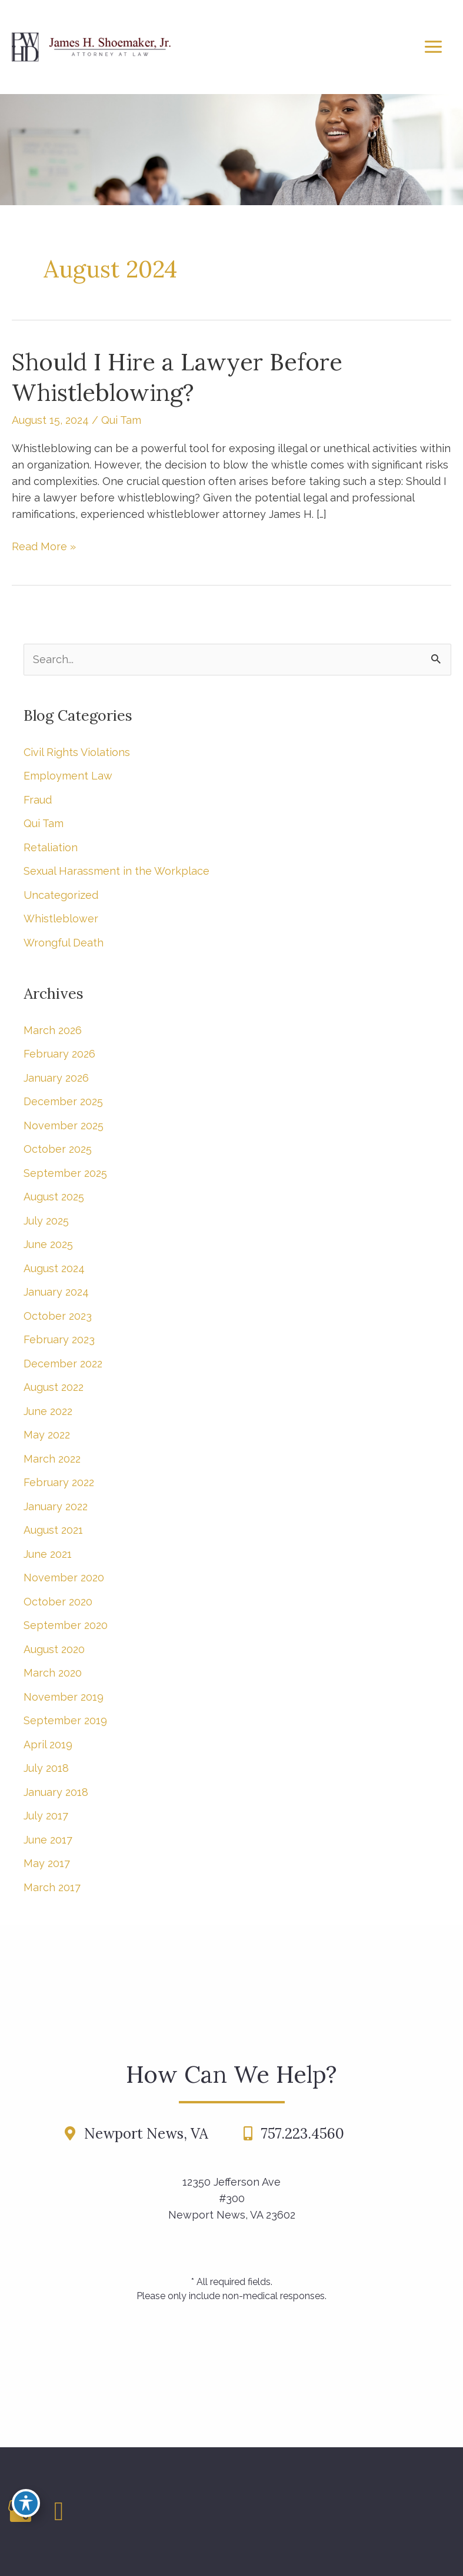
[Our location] (457, 2512)
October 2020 (58, 1601)
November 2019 (64, 1697)
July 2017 (46, 1815)
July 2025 (46, 1221)
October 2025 (58, 1149)
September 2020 (66, 1625)
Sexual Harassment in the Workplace (116, 871)
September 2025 (65, 1173)
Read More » (44, 546)
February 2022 (59, 1482)
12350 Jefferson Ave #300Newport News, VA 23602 (231, 2198)
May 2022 (47, 1434)
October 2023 (58, 1316)
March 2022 (52, 1459)
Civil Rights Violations (77, 752)
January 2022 (56, 1506)
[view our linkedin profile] (58, 2511)
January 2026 (56, 1078)
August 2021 (53, 1530)
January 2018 (56, 1792)
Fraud (38, 800)
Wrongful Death (64, 942)
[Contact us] (451, 2512)
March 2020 (53, 1673)
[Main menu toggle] (433, 47)
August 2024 (54, 1268)
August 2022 (54, 1387)
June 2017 (48, 1840)
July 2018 (46, 1768)
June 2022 (48, 1411)
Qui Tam (121, 420)
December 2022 (63, 1363)
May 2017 (47, 1863)
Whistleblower (61, 918)
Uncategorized (61, 895)
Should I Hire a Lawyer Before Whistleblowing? (177, 377)
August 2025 (54, 1196)
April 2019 (48, 1744)
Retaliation (51, 847)
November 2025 (64, 1125)
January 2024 (56, 1292)
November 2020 (64, 1577)
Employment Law (68, 776)
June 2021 (48, 1554)
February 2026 (59, 1054)
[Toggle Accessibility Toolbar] (26, 2503)
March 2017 (52, 1887)
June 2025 (48, 1244)
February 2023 (59, 1339)
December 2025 (63, 1101)
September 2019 (65, 1720)
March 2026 (53, 1030)
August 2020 (54, 1649)
